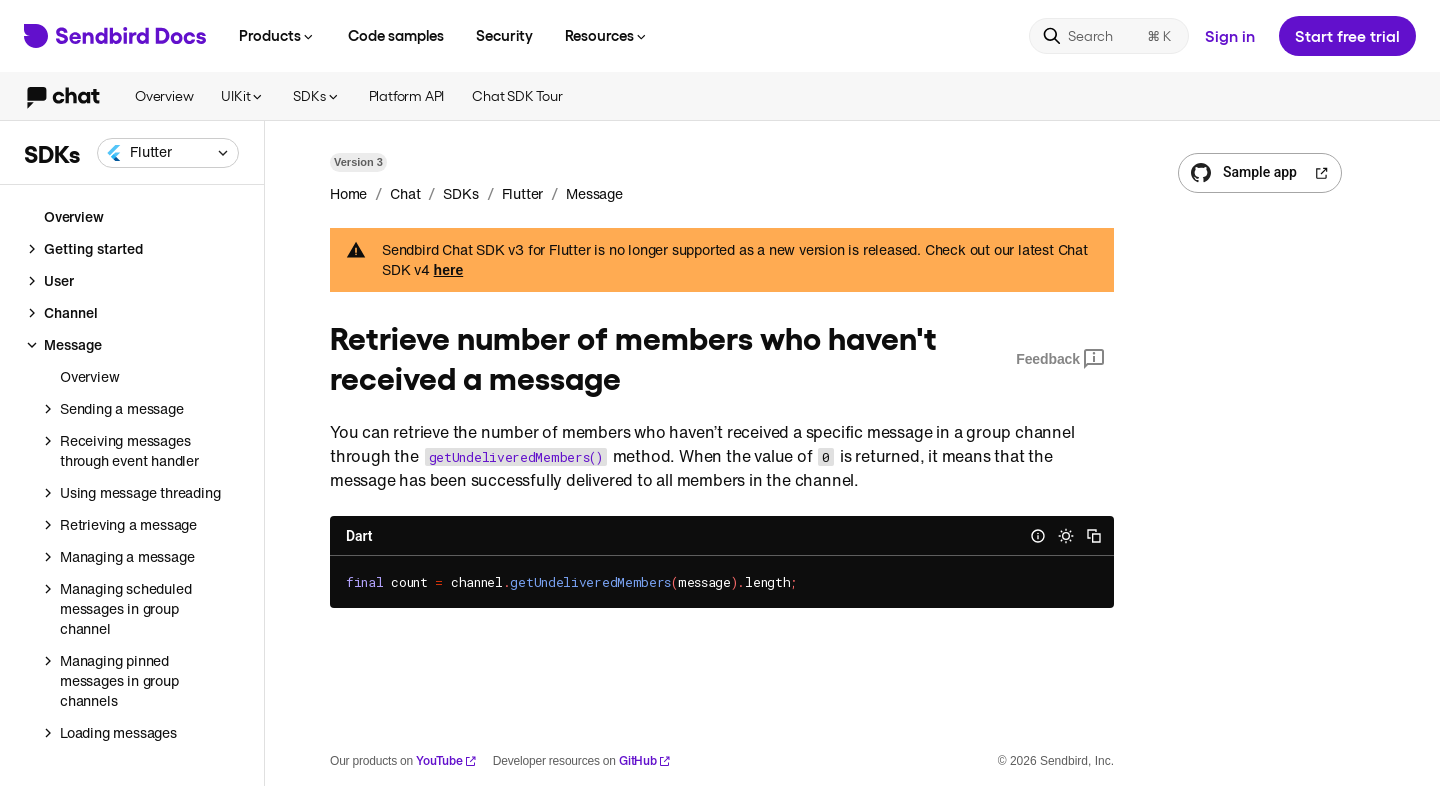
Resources (607, 35)
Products (277, 35)
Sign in (1230, 35)
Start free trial (1347, 35)
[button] (168, 153)
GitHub (645, 760)
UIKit (243, 95)
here (449, 270)
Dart (359, 536)
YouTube (446, 760)
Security (504, 35)
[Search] (1109, 36)
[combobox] (168, 153)
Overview (164, 95)
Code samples (396, 35)
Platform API (407, 95)
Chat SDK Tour (517, 95)
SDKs (316, 95)
